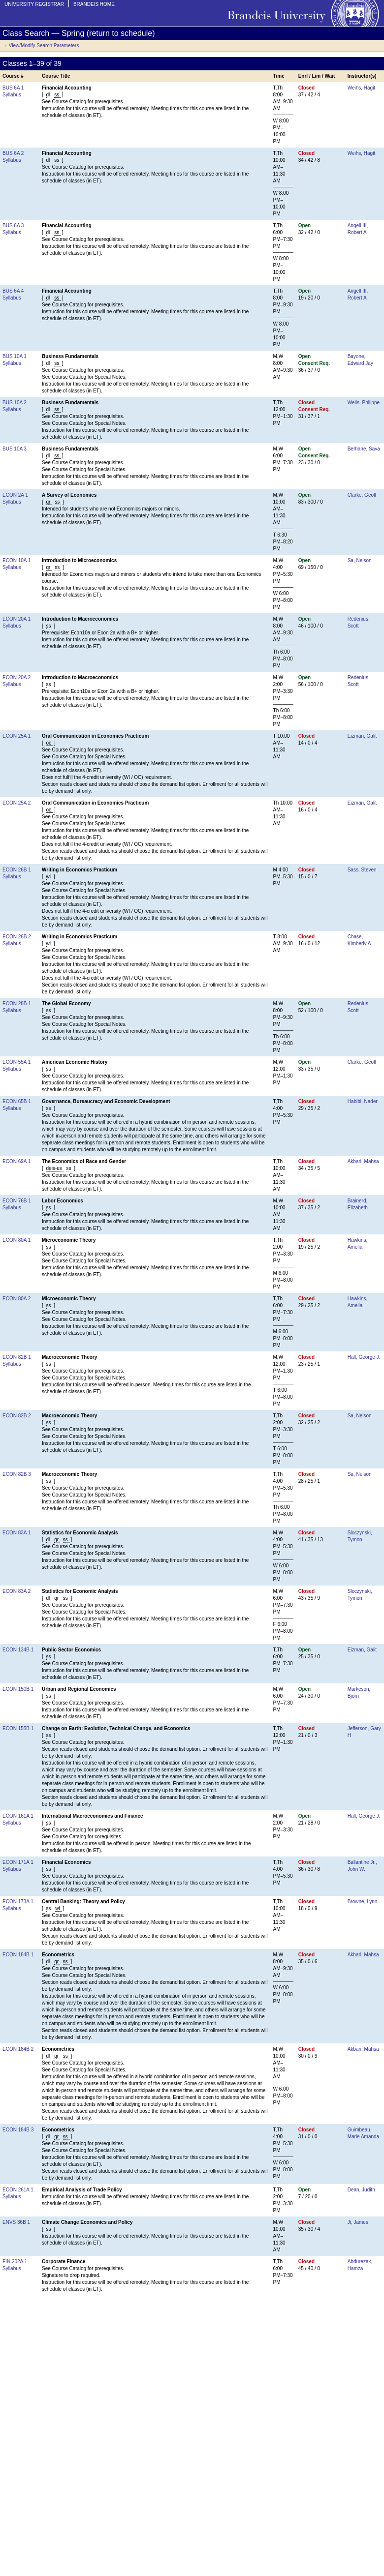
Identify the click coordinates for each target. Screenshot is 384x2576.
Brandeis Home (94, 4)
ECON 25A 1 (16, 736)
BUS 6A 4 (13, 291)
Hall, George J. (364, 1357)
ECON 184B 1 (17, 1954)
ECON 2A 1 (15, 495)
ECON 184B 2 (17, 2049)
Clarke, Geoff (362, 495)
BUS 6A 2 (13, 153)
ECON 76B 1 (16, 1200)
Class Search (25, 33)
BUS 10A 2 (14, 402)
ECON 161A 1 (17, 1816)
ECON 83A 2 (16, 1591)
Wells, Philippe (364, 402)
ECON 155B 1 (17, 1728)
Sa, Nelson (360, 560)
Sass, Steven (362, 869)
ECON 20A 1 (16, 619)
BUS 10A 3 (14, 448)
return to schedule (120, 33)
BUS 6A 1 (13, 87)
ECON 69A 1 (16, 1161)
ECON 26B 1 (16, 869)
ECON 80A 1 (16, 1240)
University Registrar (34, 4)
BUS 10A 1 (14, 356)
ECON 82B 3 (16, 1474)
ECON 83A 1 (16, 1532)
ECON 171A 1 (17, 1862)
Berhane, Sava (364, 448)
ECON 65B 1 (16, 1101)
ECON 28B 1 (16, 1003)
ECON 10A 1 (16, 560)
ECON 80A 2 (16, 1298)
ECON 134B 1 (17, 1649)
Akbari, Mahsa (363, 1161)
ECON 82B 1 (16, 1357)
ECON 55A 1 (16, 1062)
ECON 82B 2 (16, 1415)
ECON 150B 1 (17, 1689)
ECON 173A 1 (17, 1901)
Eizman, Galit (362, 736)
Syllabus (11, 94)
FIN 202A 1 (14, 2261)
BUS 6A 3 (13, 225)
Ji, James (358, 2222)
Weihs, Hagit (362, 87)
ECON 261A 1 (17, 2189)
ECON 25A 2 (16, 803)
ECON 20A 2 (16, 677)
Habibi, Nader (363, 1101)
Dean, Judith (361, 2189)
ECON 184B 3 (17, 2129)
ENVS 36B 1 (16, 2222)
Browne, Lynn (363, 1901)
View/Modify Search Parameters (44, 45)
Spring (73, 33)
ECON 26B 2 (16, 936)
